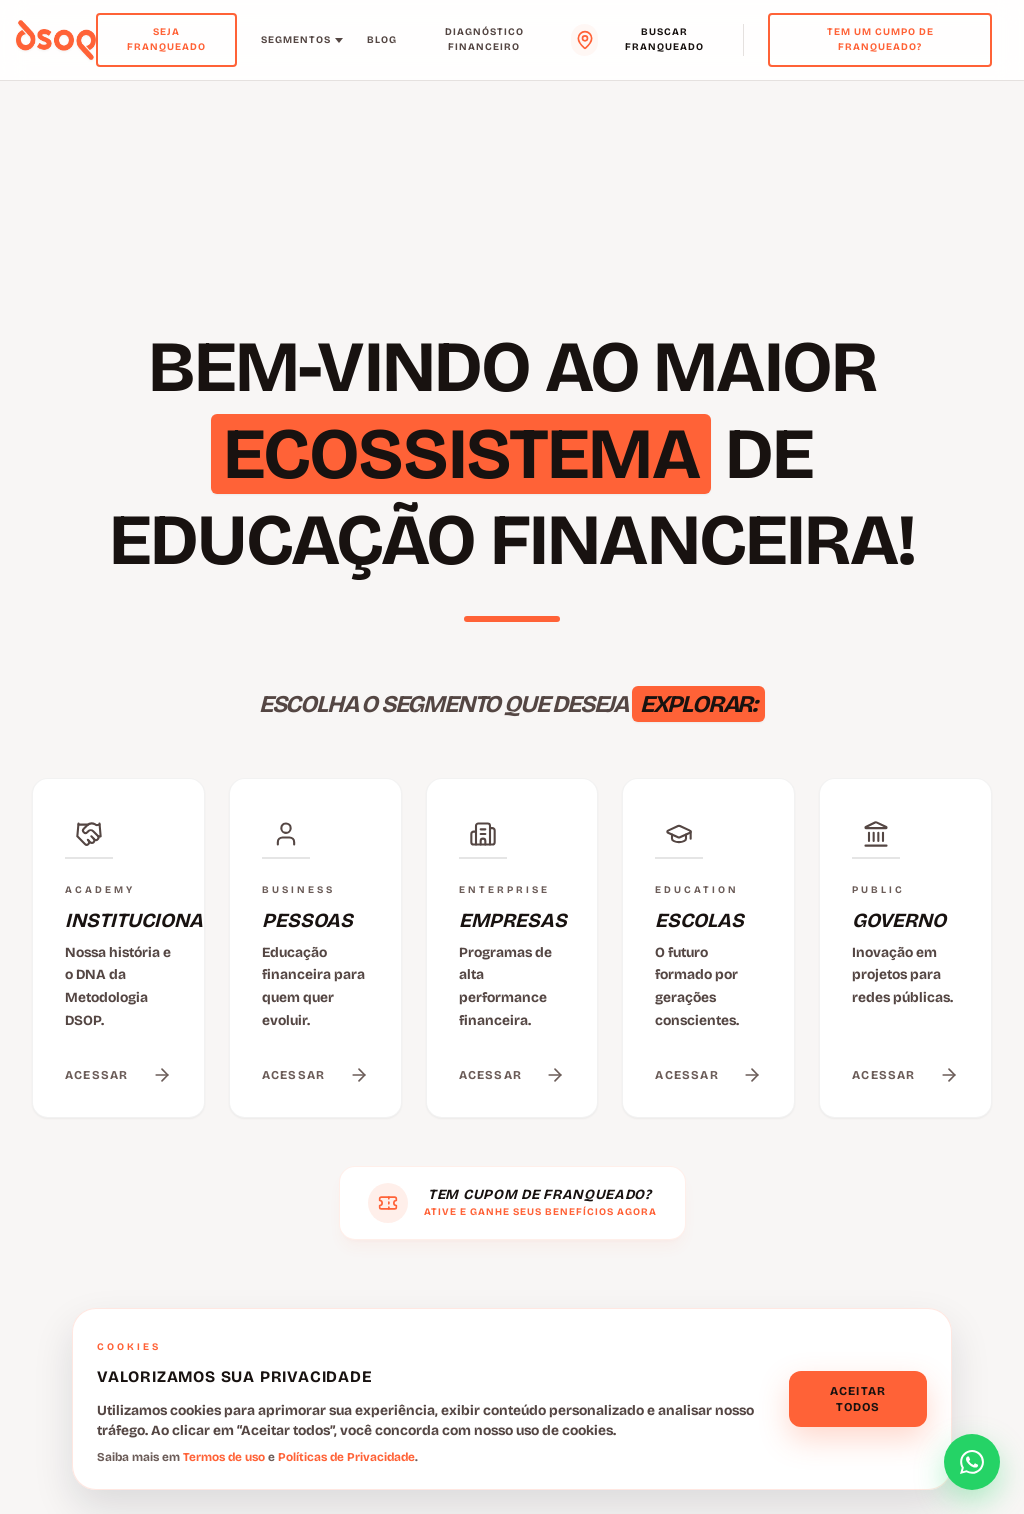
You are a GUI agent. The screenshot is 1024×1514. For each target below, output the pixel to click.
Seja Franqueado (166, 39)
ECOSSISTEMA (461, 454)
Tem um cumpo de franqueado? (880, 39)
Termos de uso (224, 1457)
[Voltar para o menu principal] (56, 40)
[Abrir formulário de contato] (972, 1462)
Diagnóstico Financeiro (484, 39)
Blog (382, 40)
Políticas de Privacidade (346, 1457)
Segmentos (302, 40)
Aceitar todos (858, 1399)
